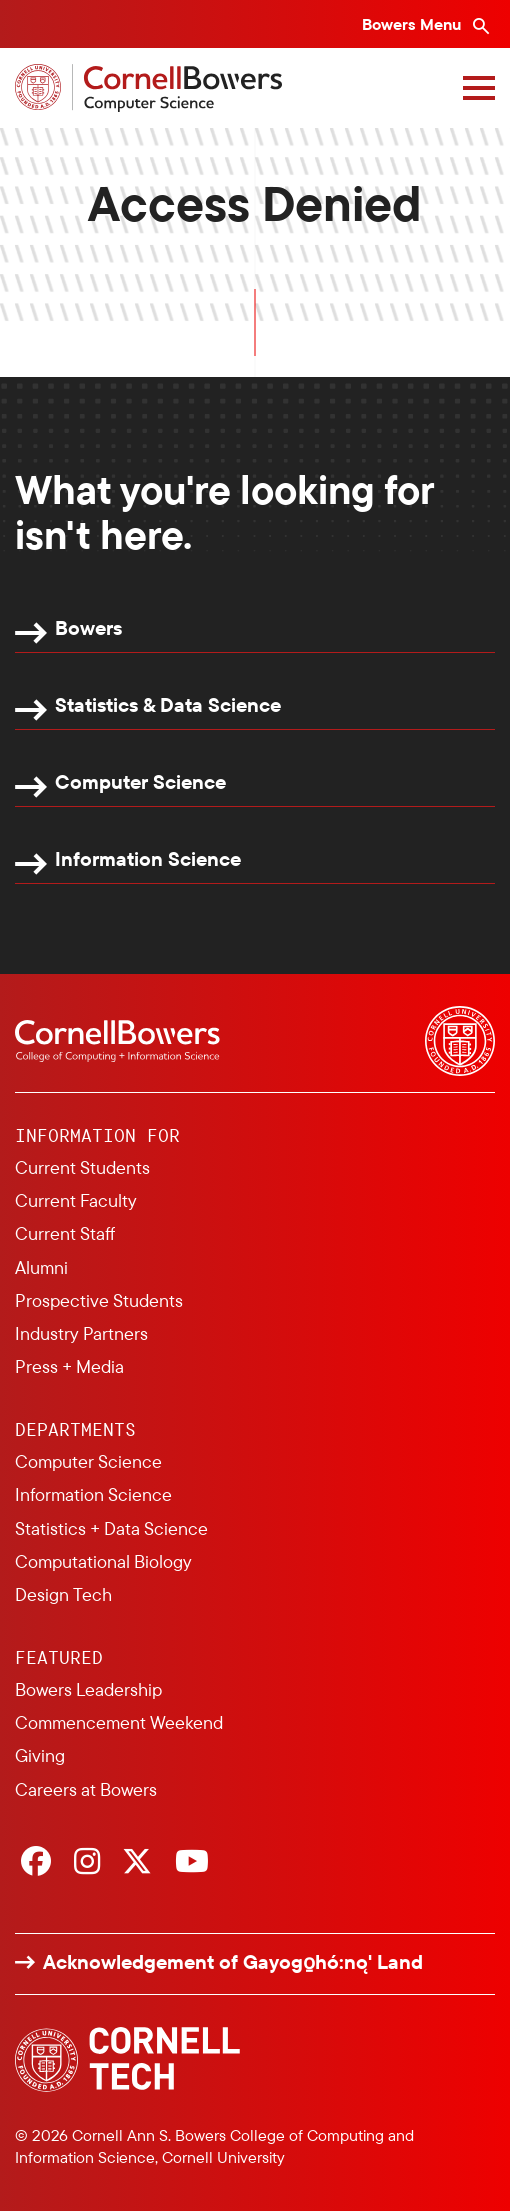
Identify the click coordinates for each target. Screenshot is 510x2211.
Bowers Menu (413, 24)
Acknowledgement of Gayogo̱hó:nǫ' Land (233, 1962)
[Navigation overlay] (479, 88)
